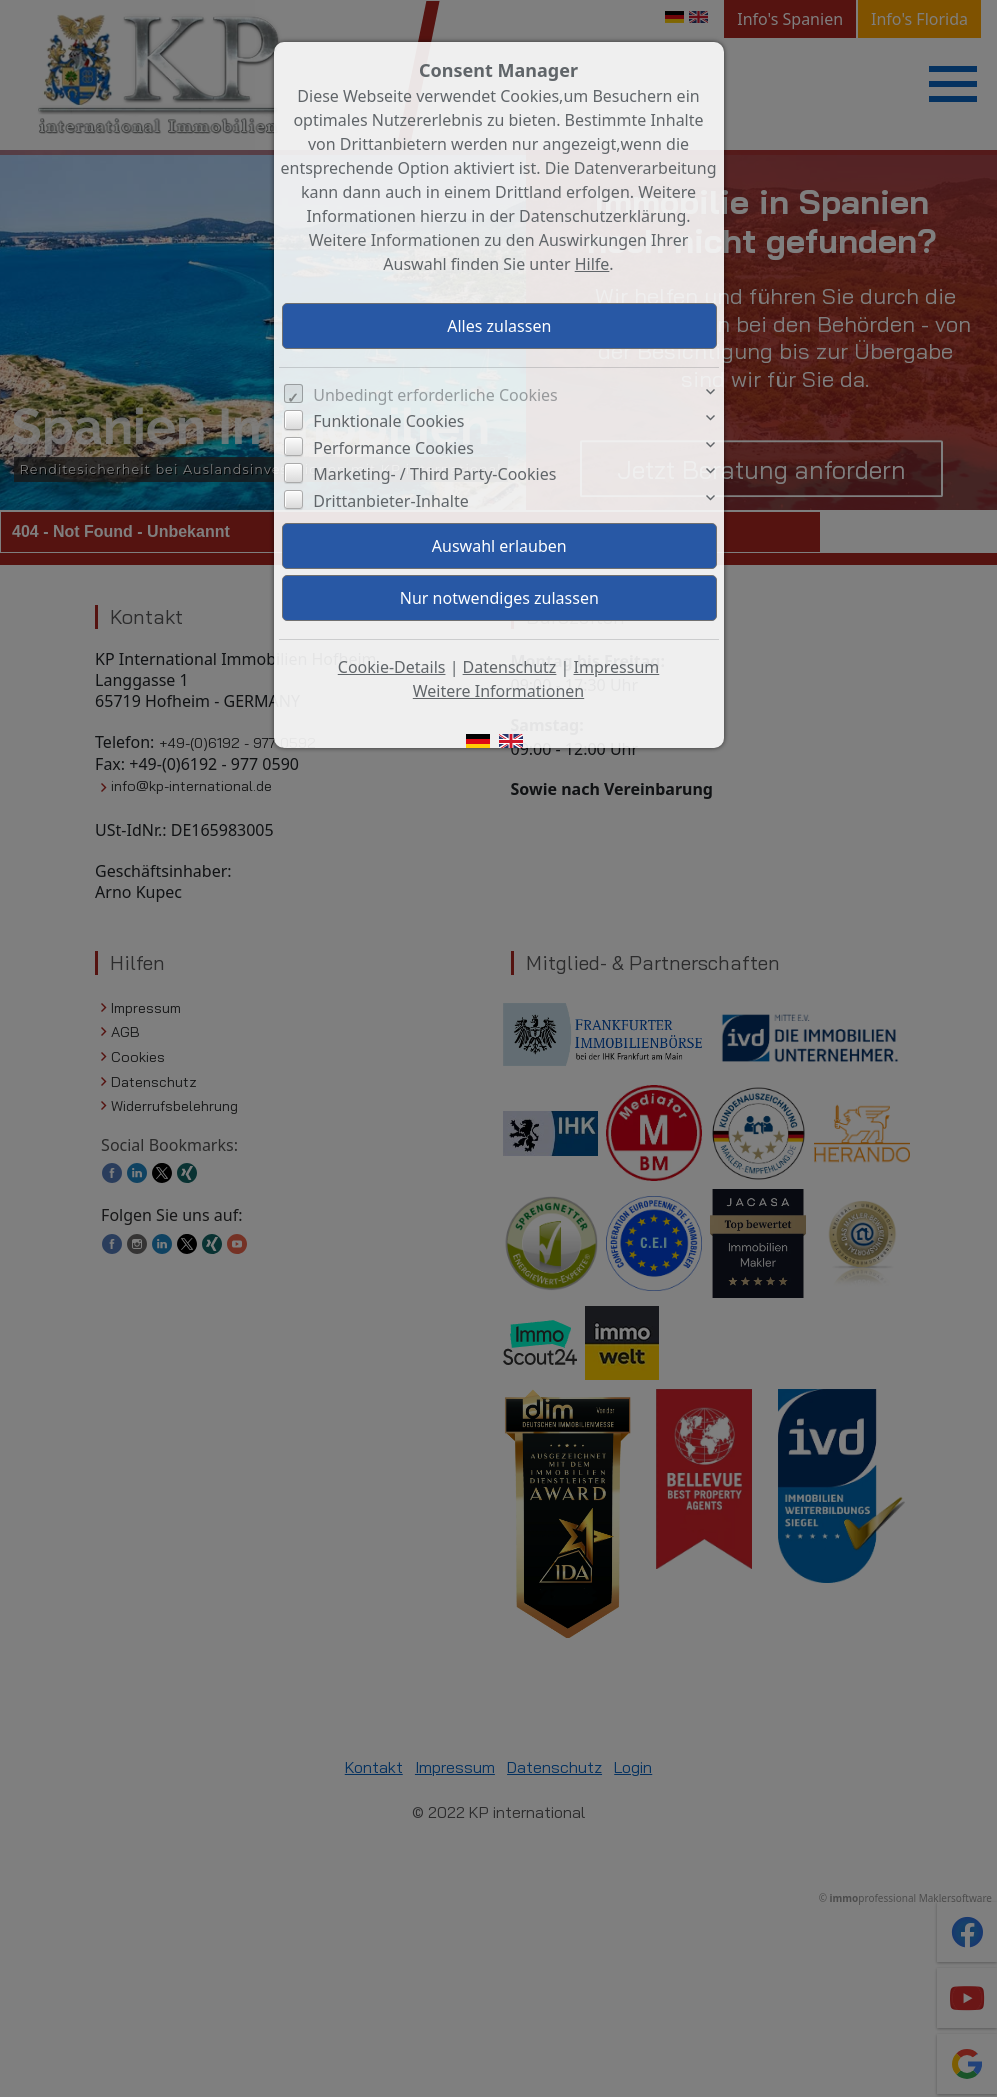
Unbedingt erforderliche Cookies (435, 395)
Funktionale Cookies (388, 421)
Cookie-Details (392, 667)
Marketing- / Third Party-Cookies (434, 474)
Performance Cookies (393, 448)
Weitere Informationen (498, 691)
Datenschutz (510, 667)
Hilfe (592, 264)
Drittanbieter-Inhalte (391, 501)
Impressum (617, 667)
